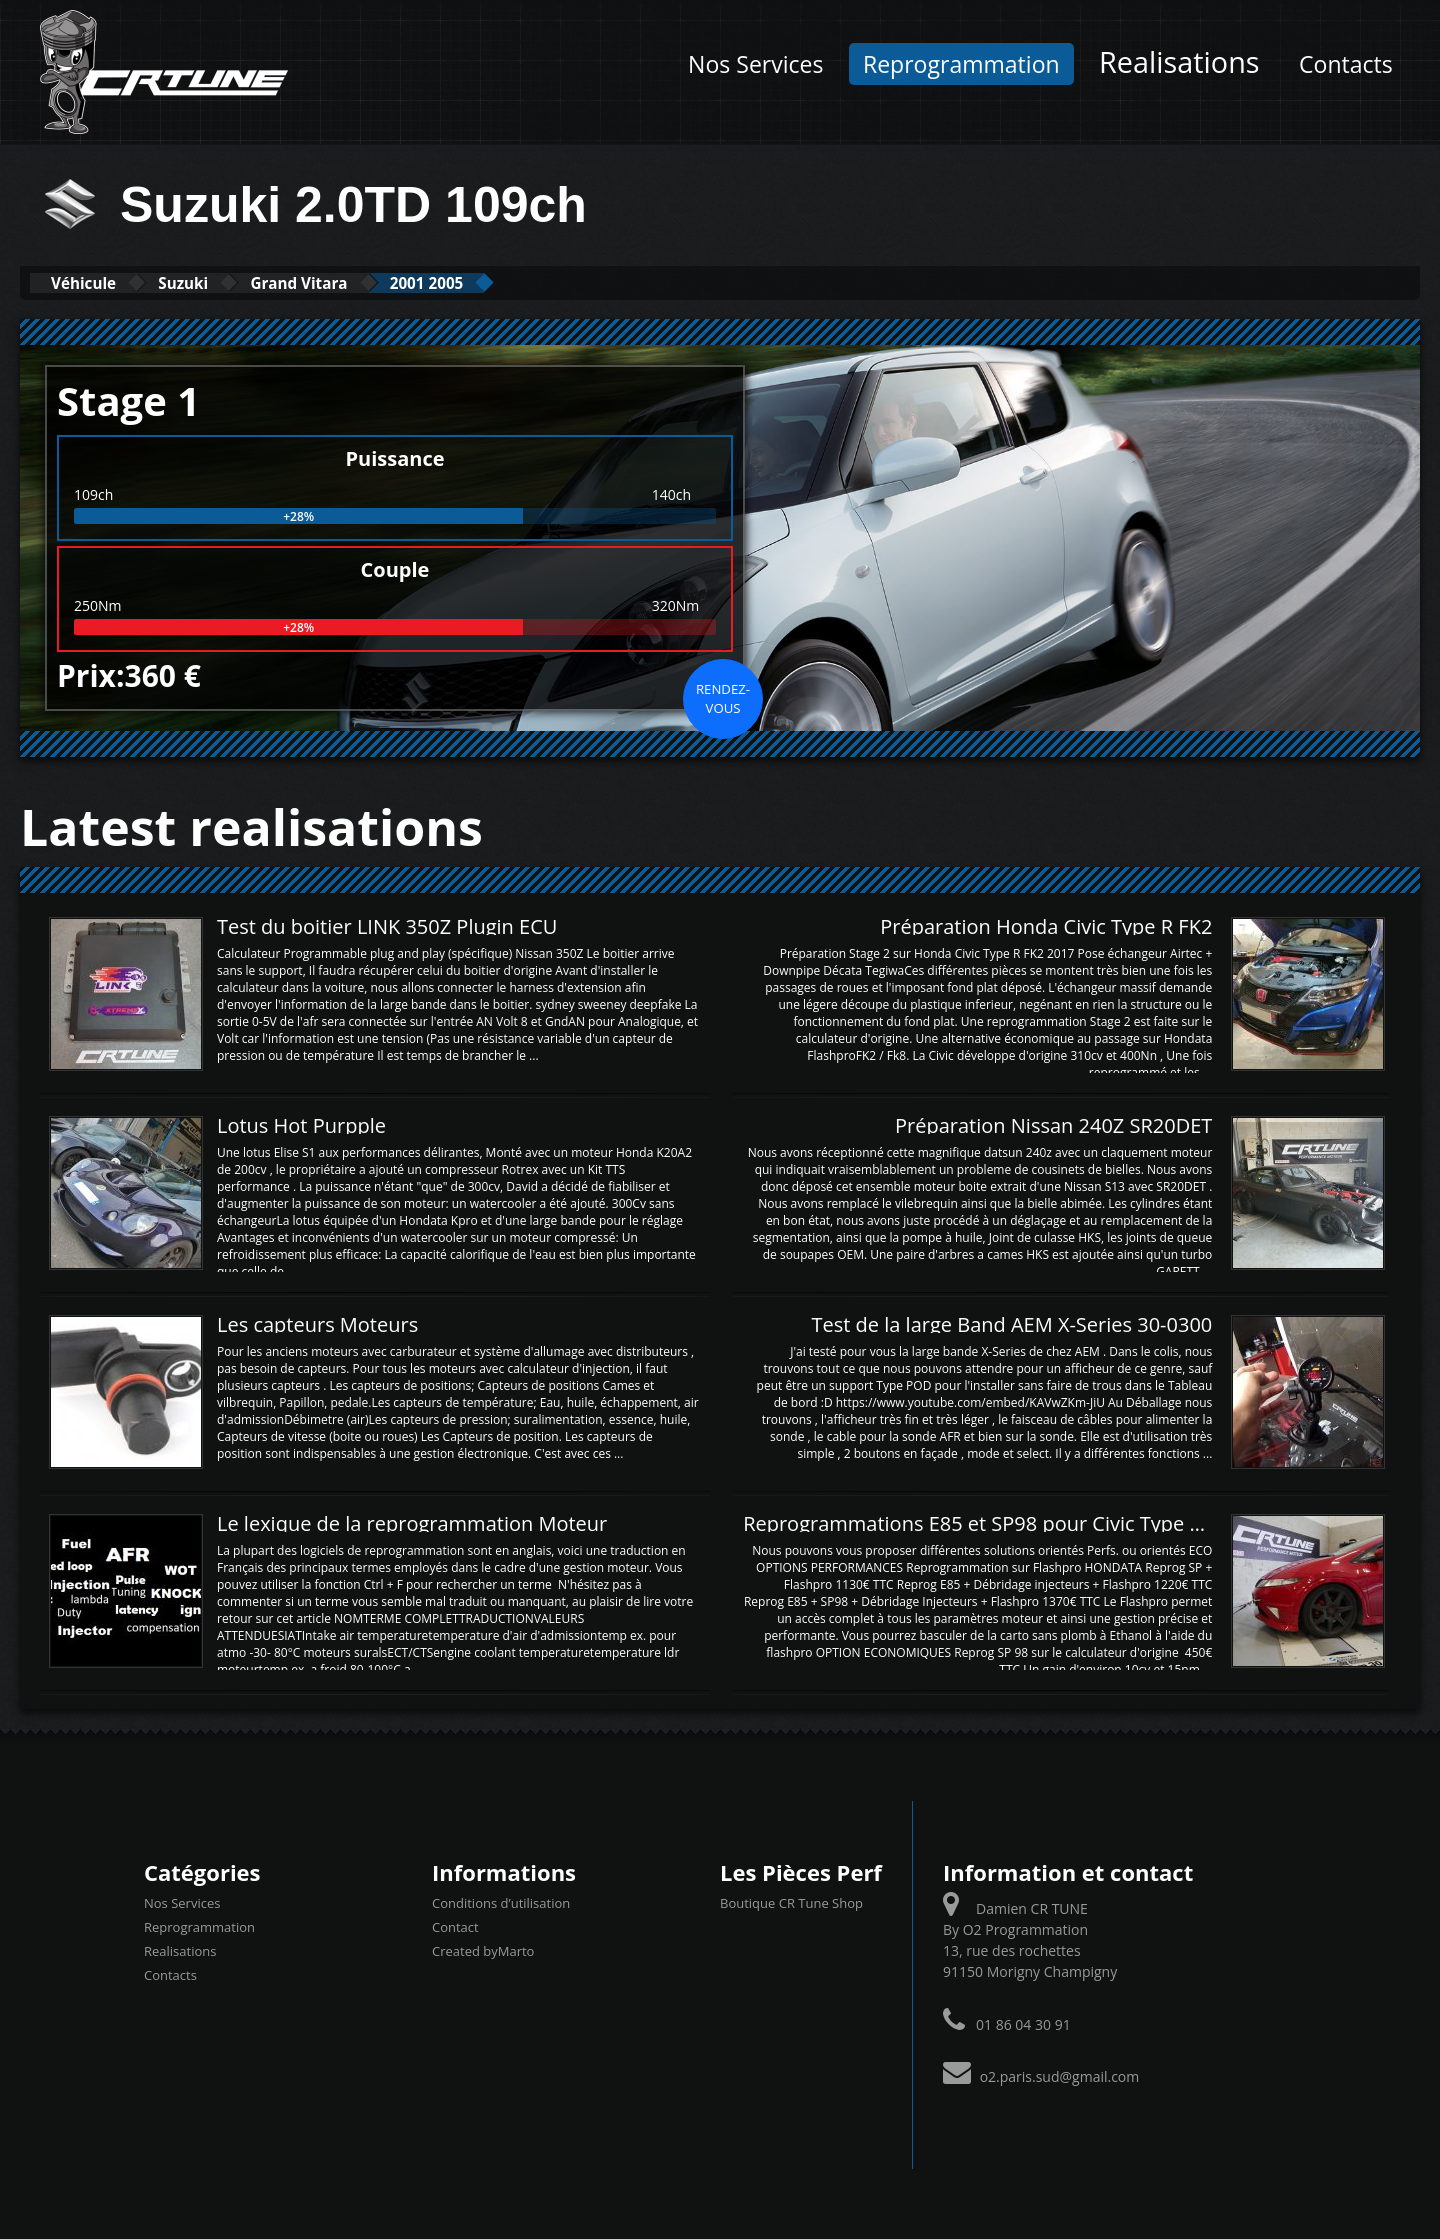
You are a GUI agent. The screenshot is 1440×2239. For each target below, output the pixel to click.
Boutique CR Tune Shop (791, 1902)
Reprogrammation (961, 64)
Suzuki (221, 282)
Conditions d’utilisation (501, 1902)
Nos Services (755, 64)
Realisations (1179, 61)
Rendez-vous (723, 697)
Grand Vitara (362, 282)
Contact (455, 1926)
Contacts (1346, 64)
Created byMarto (483, 1950)
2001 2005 (518, 282)
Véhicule (96, 282)
